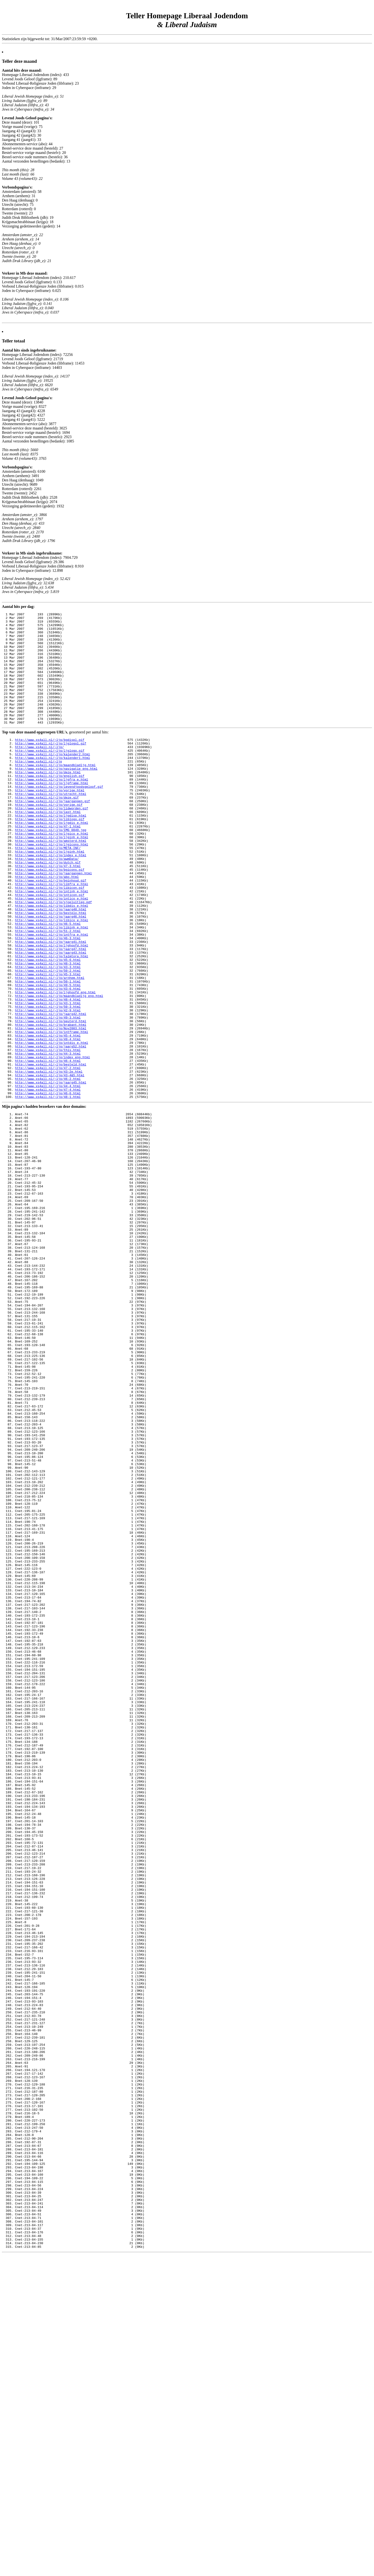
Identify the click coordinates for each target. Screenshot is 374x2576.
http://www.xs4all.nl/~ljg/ (39, 771)
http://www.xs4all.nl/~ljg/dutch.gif (48, 910)
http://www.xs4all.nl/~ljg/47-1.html (48, 866)
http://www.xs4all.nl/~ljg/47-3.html (48, 914)
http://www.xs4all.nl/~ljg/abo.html (47, 927)
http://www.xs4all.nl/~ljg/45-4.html (48, 1117)
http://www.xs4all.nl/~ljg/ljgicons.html (51, 888)
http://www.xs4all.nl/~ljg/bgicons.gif (50, 918)
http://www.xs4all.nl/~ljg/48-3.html (48, 1031)
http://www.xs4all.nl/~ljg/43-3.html (48, 1035)
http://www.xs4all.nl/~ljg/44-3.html (48, 1139)
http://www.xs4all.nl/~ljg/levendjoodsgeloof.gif (59, 819)
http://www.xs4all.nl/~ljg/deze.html (48, 802)
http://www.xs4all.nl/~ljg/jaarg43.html (50, 1018)
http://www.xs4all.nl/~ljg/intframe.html (51, 1113)
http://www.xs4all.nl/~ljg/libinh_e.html (51, 988)
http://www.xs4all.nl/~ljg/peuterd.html (50, 1100)
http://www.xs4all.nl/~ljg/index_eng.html (52, 1143)
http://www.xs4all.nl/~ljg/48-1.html (48, 1191)
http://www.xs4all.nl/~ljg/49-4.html (48, 1122)
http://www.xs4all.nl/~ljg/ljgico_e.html (51, 875)
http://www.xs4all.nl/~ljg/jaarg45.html (50, 1174)
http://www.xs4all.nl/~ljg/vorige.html (50, 823)
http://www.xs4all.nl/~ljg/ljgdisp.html (50, 853)
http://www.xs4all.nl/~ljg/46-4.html (48, 1148)
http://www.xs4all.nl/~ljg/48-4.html (48, 1074)
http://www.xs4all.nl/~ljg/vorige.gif (49, 840)
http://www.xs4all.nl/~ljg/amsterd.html (50, 884)
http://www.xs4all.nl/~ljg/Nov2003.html (50, 1109)
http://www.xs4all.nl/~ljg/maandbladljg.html (55, 793)
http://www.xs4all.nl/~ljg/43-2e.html (49, 1161)
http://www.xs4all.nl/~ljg (38, 789)
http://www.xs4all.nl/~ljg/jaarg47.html (50, 1014)
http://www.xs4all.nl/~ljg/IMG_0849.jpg (50, 871)
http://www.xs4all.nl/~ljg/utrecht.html (50, 827)
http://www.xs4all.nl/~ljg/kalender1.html (52, 784)
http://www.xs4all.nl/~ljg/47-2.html (48, 1156)
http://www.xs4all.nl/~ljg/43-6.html (48, 1061)
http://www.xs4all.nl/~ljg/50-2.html (48, 1040)
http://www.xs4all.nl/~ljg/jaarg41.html (50, 1005)
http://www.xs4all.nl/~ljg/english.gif (50, 806)
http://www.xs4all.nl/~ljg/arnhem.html (50, 1048)
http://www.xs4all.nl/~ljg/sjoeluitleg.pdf (53, 957)
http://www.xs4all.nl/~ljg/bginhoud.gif (50, 931)
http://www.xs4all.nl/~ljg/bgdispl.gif (50, 763)
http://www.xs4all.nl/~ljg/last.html (48, 849)
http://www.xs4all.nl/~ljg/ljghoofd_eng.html (55, 1066)
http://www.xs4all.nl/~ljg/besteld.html (50, 1152)
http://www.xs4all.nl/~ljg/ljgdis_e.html (51, 862)
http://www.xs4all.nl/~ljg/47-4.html (48, 1182)
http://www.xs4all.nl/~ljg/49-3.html (48, 1096)
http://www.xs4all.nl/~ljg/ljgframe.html (51, 814)
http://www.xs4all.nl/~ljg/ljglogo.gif (50, 776)
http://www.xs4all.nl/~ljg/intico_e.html (51, 953)
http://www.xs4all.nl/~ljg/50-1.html (48, 1053)
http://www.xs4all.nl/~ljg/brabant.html (50, 1104)
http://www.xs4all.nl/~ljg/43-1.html (48, 1079)
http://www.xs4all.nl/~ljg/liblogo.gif (50, 858)
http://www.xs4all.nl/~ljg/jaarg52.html (50, 1130)
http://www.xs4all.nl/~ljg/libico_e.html (51, 979)
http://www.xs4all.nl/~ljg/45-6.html (48, 1027)
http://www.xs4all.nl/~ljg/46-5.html (48, 983)
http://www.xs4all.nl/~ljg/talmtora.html (51, 1022)
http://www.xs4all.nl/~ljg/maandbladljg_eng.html (59, 1070)
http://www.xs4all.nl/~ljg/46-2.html (48, 1169)
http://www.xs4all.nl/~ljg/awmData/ (47, 905)
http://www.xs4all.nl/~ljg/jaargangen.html (53, 923)
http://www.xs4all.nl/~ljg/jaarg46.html (50, 975)
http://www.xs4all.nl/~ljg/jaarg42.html (50, 1092)
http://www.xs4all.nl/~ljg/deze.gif (47, 832)
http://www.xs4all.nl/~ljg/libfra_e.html (51, 936)
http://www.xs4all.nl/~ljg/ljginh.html (50, 897)
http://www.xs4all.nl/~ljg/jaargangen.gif (52, 836)
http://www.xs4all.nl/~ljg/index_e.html (50, 901)
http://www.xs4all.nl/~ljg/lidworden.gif (51, 845)
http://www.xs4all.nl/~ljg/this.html (48, 1135)
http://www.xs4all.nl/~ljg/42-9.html (48, 1087)
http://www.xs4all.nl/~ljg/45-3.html (48, 1044)
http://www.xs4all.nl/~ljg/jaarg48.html (50, 966)
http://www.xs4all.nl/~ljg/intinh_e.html (51, 944)
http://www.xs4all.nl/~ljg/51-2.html (48, 992)
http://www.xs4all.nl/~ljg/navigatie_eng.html (56, 797)
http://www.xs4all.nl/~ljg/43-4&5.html (50, 1165)
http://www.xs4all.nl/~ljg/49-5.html (48, 1057)
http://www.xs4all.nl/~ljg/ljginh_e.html (51, 879)
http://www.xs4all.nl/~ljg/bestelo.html (50, 970)
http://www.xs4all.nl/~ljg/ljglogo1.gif (50, 767)
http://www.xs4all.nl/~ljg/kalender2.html (52, 780)
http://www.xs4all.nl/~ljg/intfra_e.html (51, 996)
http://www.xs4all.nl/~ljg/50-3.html (48, 1083)
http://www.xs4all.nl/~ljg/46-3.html (48, 1001)
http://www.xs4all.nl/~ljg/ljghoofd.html (51, 1009)
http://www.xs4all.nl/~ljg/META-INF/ (48, 892)
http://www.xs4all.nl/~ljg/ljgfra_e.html (51, 810)
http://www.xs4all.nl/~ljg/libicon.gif (50, 940)
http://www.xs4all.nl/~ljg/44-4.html (48, 1178)
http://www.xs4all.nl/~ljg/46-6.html (48, 1187)
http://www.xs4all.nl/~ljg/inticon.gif (50, 949)
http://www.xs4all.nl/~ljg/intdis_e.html (51, 1126)
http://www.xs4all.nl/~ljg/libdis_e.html (51, 962)
